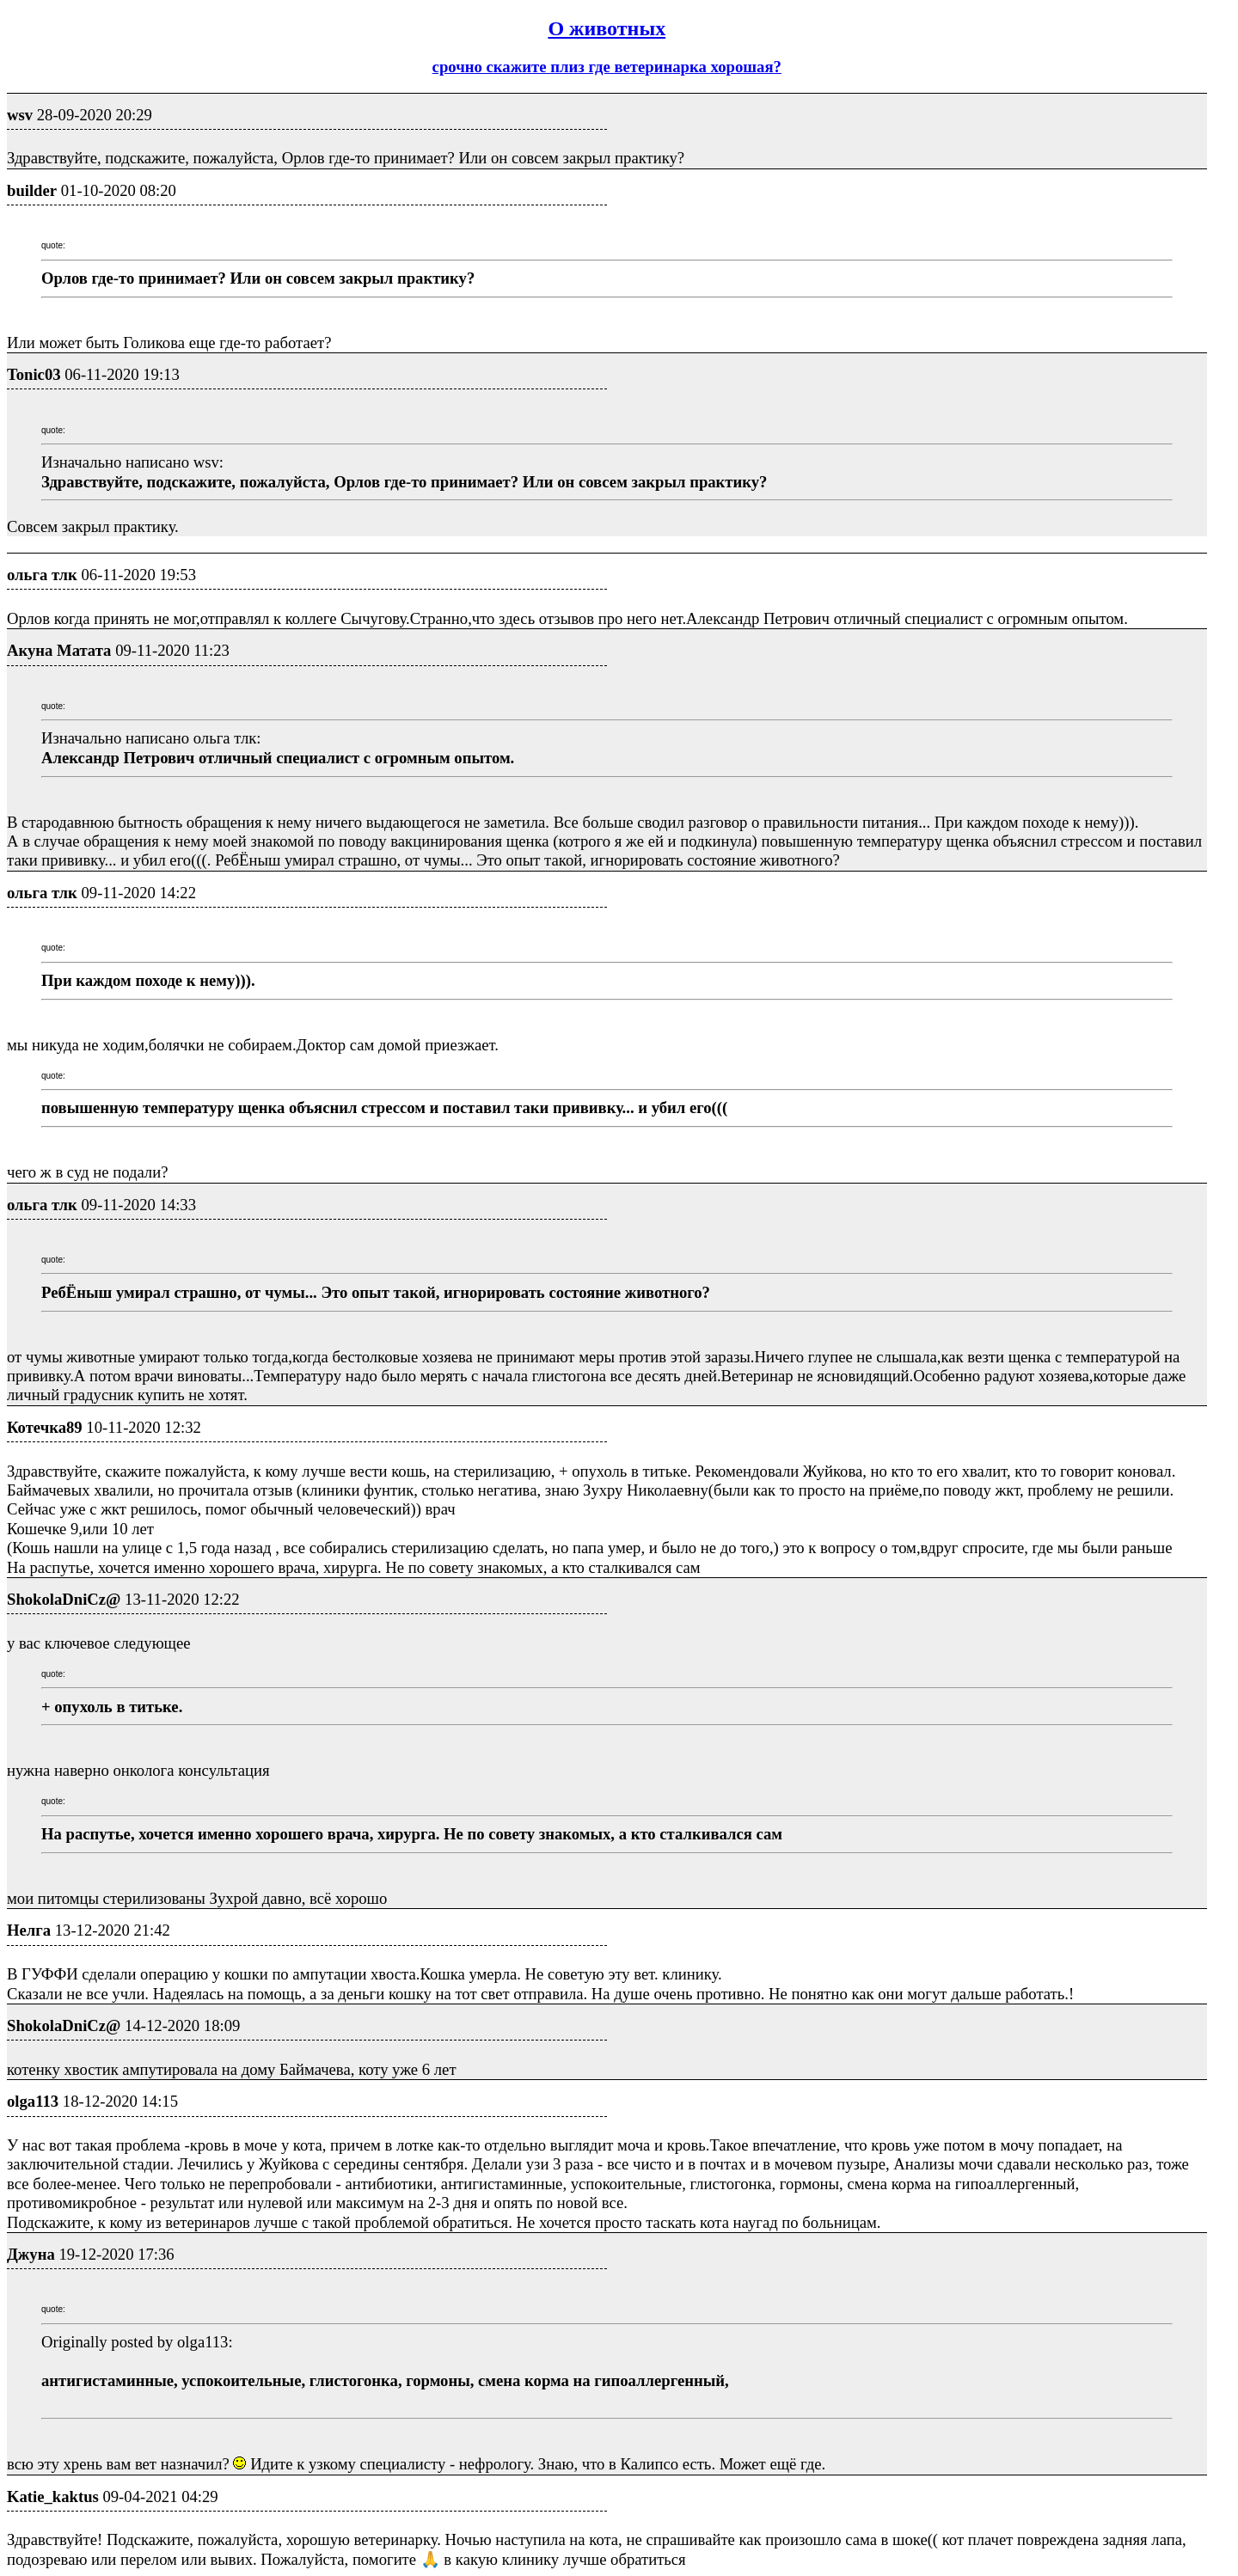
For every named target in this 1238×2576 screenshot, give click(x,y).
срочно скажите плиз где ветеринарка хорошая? (606, 67)
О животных (606, 28)
